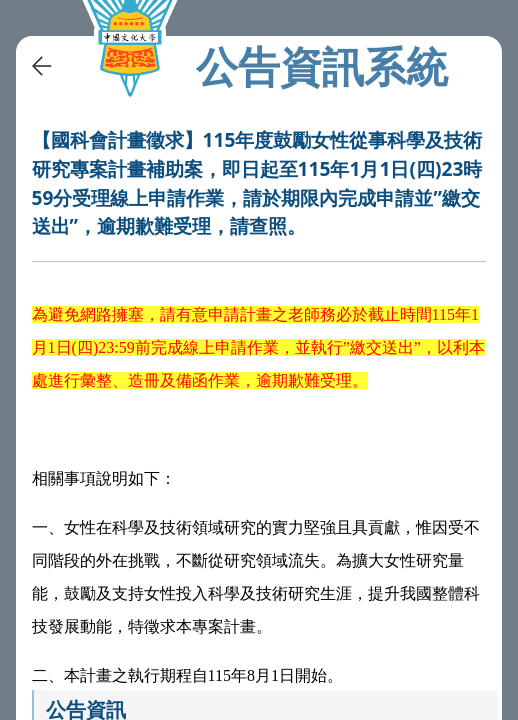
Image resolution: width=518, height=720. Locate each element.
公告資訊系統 (322, 66)
